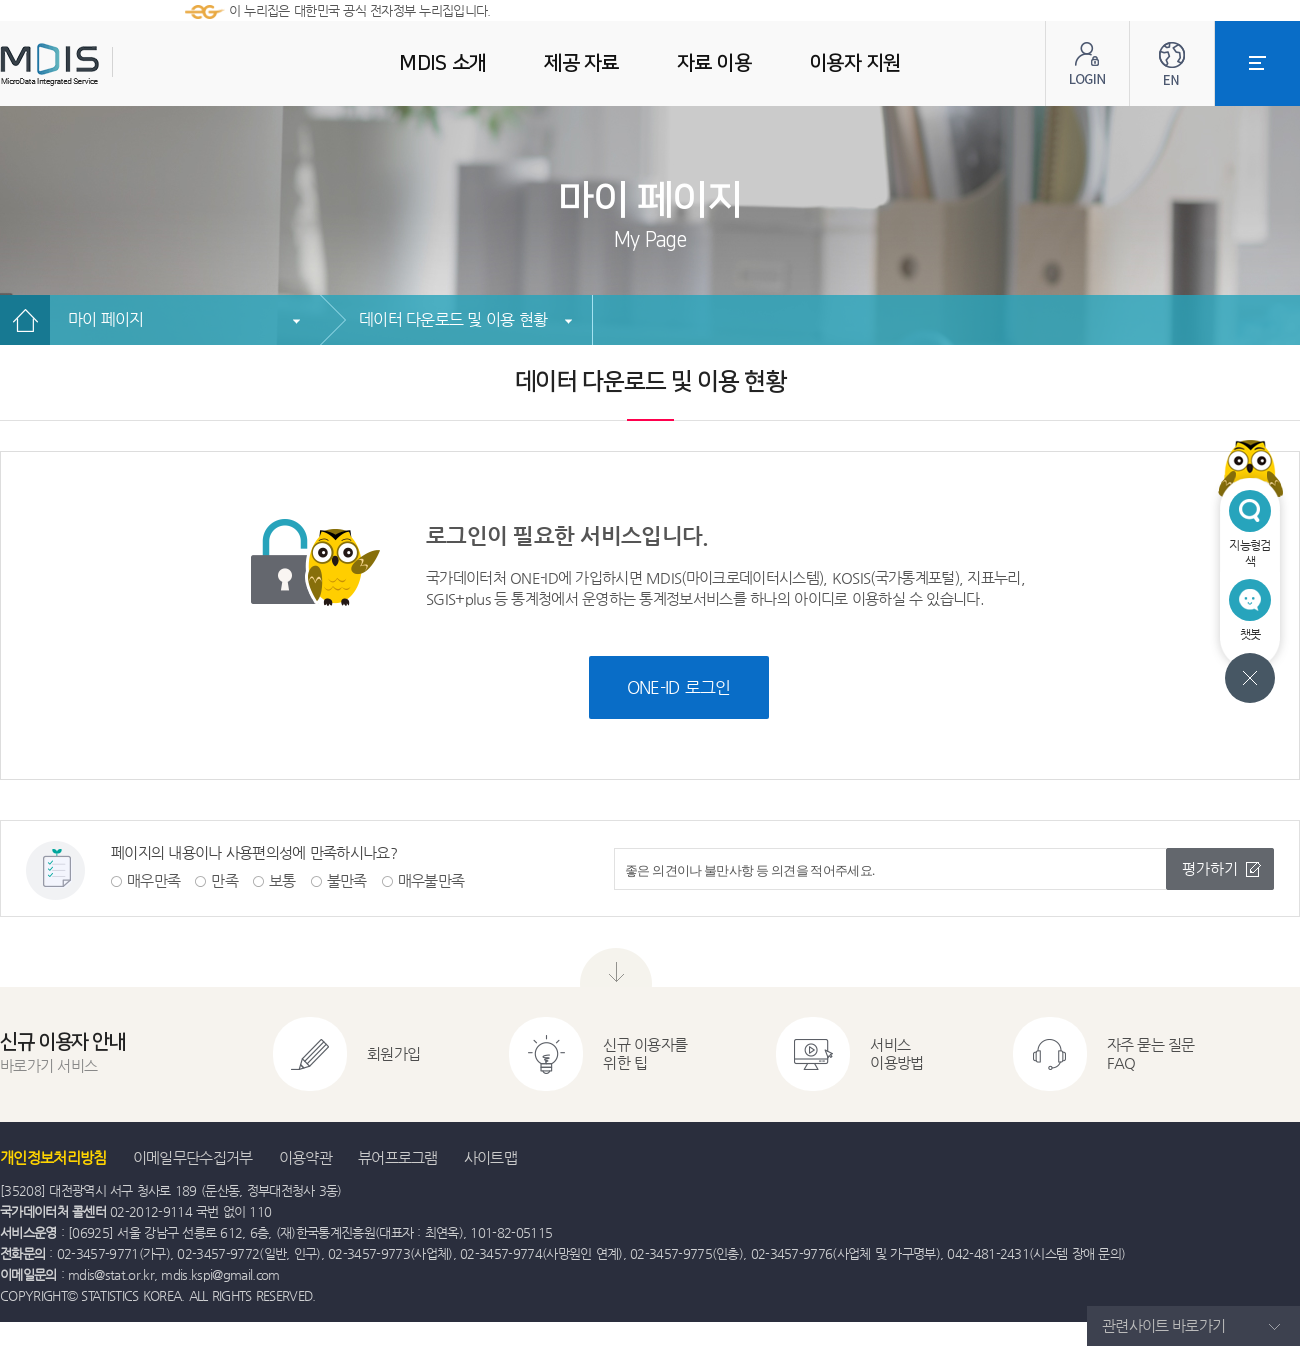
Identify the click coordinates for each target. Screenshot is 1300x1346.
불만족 (347, 880)
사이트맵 (490, 1157)
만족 (224, 880)
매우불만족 (431, 880)
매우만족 (153, 880)
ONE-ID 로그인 (679, 687)
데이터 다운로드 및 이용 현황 (453, 319)
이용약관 (305, 1157)
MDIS (100, 64)
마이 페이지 (106, 319)
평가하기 (1210, 868)
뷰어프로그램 (398, 1157)
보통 (282, 880)
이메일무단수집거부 (193, 1157)
